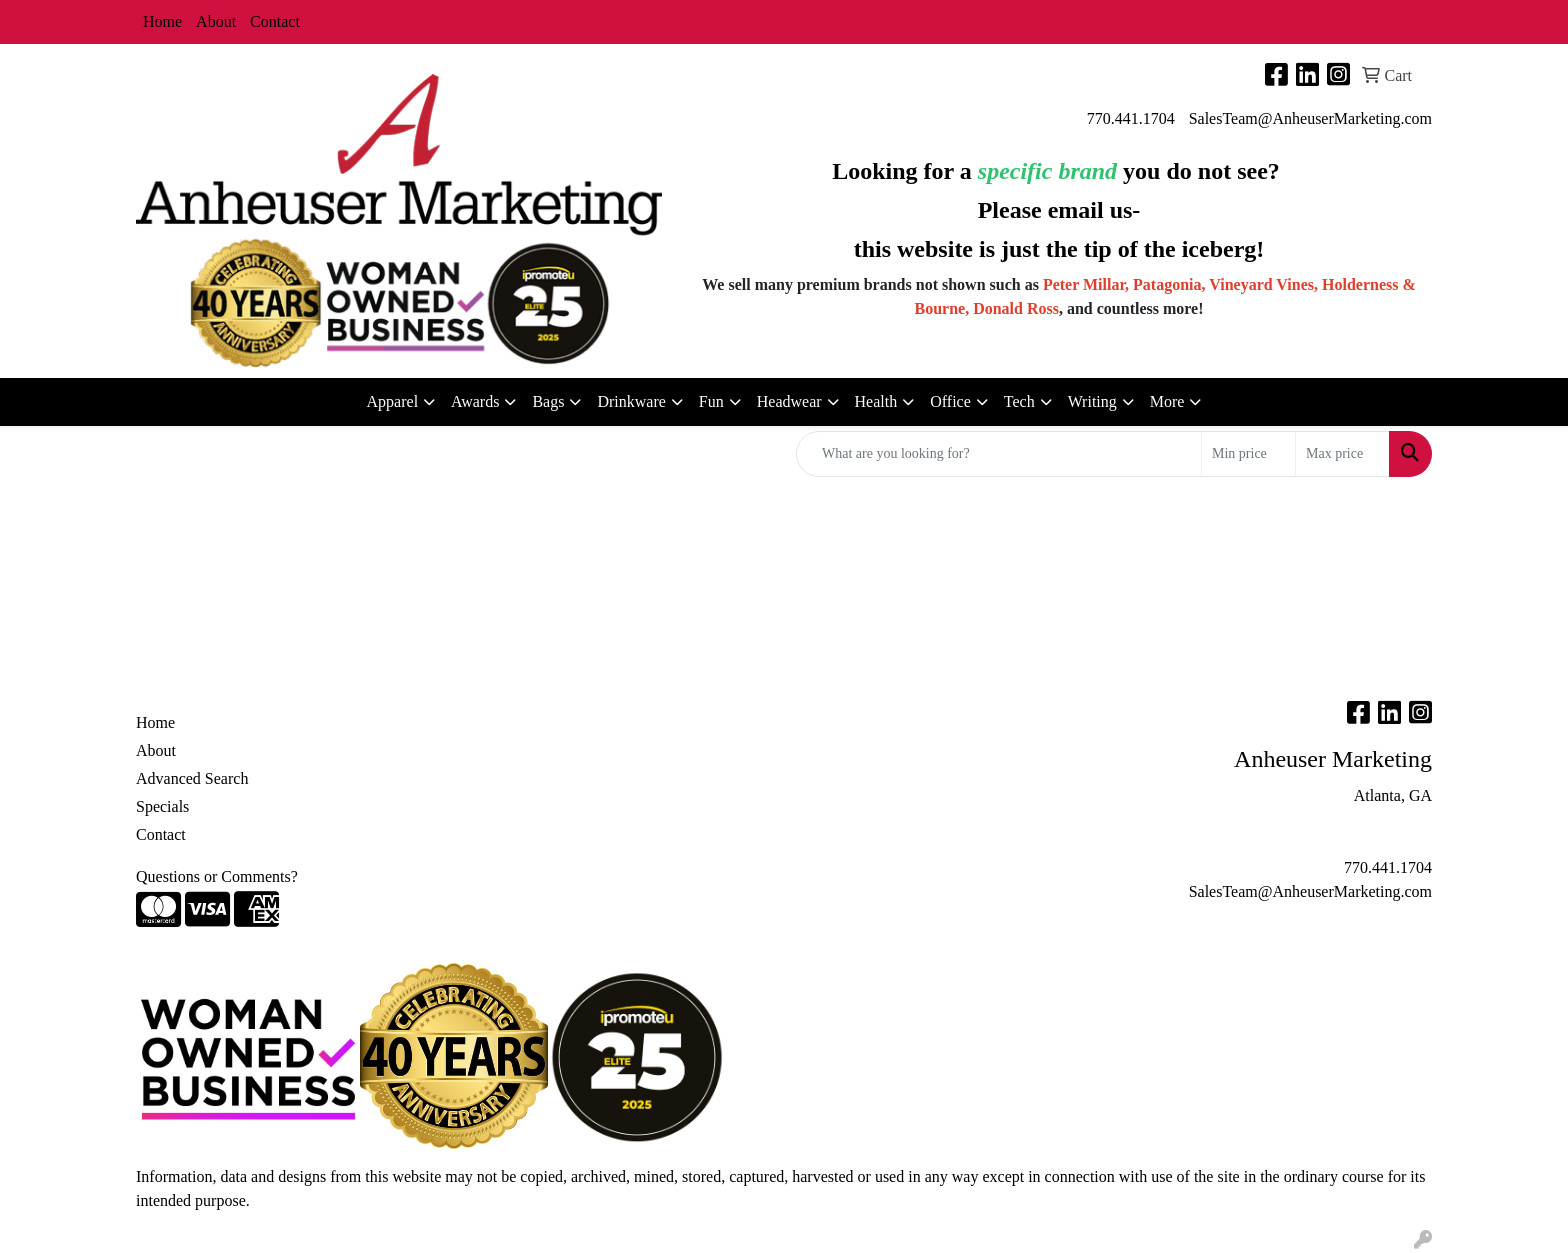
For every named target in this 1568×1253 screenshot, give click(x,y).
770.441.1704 (1131, 118)
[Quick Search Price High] (1342, 454)
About (216, 21)
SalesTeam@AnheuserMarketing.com (1310, 118)
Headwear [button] (789, 401)
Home (162, 21)
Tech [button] (1019, 401)
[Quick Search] (999, 454)
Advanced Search (192, 778)
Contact (275, 21)
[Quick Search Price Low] (1248, 454)
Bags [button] (548, 401)
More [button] (1167, 401)
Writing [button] (1092, 401)
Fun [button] (711, 401)
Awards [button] (475, 401)
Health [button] (876, 401)
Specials (162, 806)
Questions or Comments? (217, 876)
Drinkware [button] (631, 401)
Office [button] (950, 401)
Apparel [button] (393, 401)
